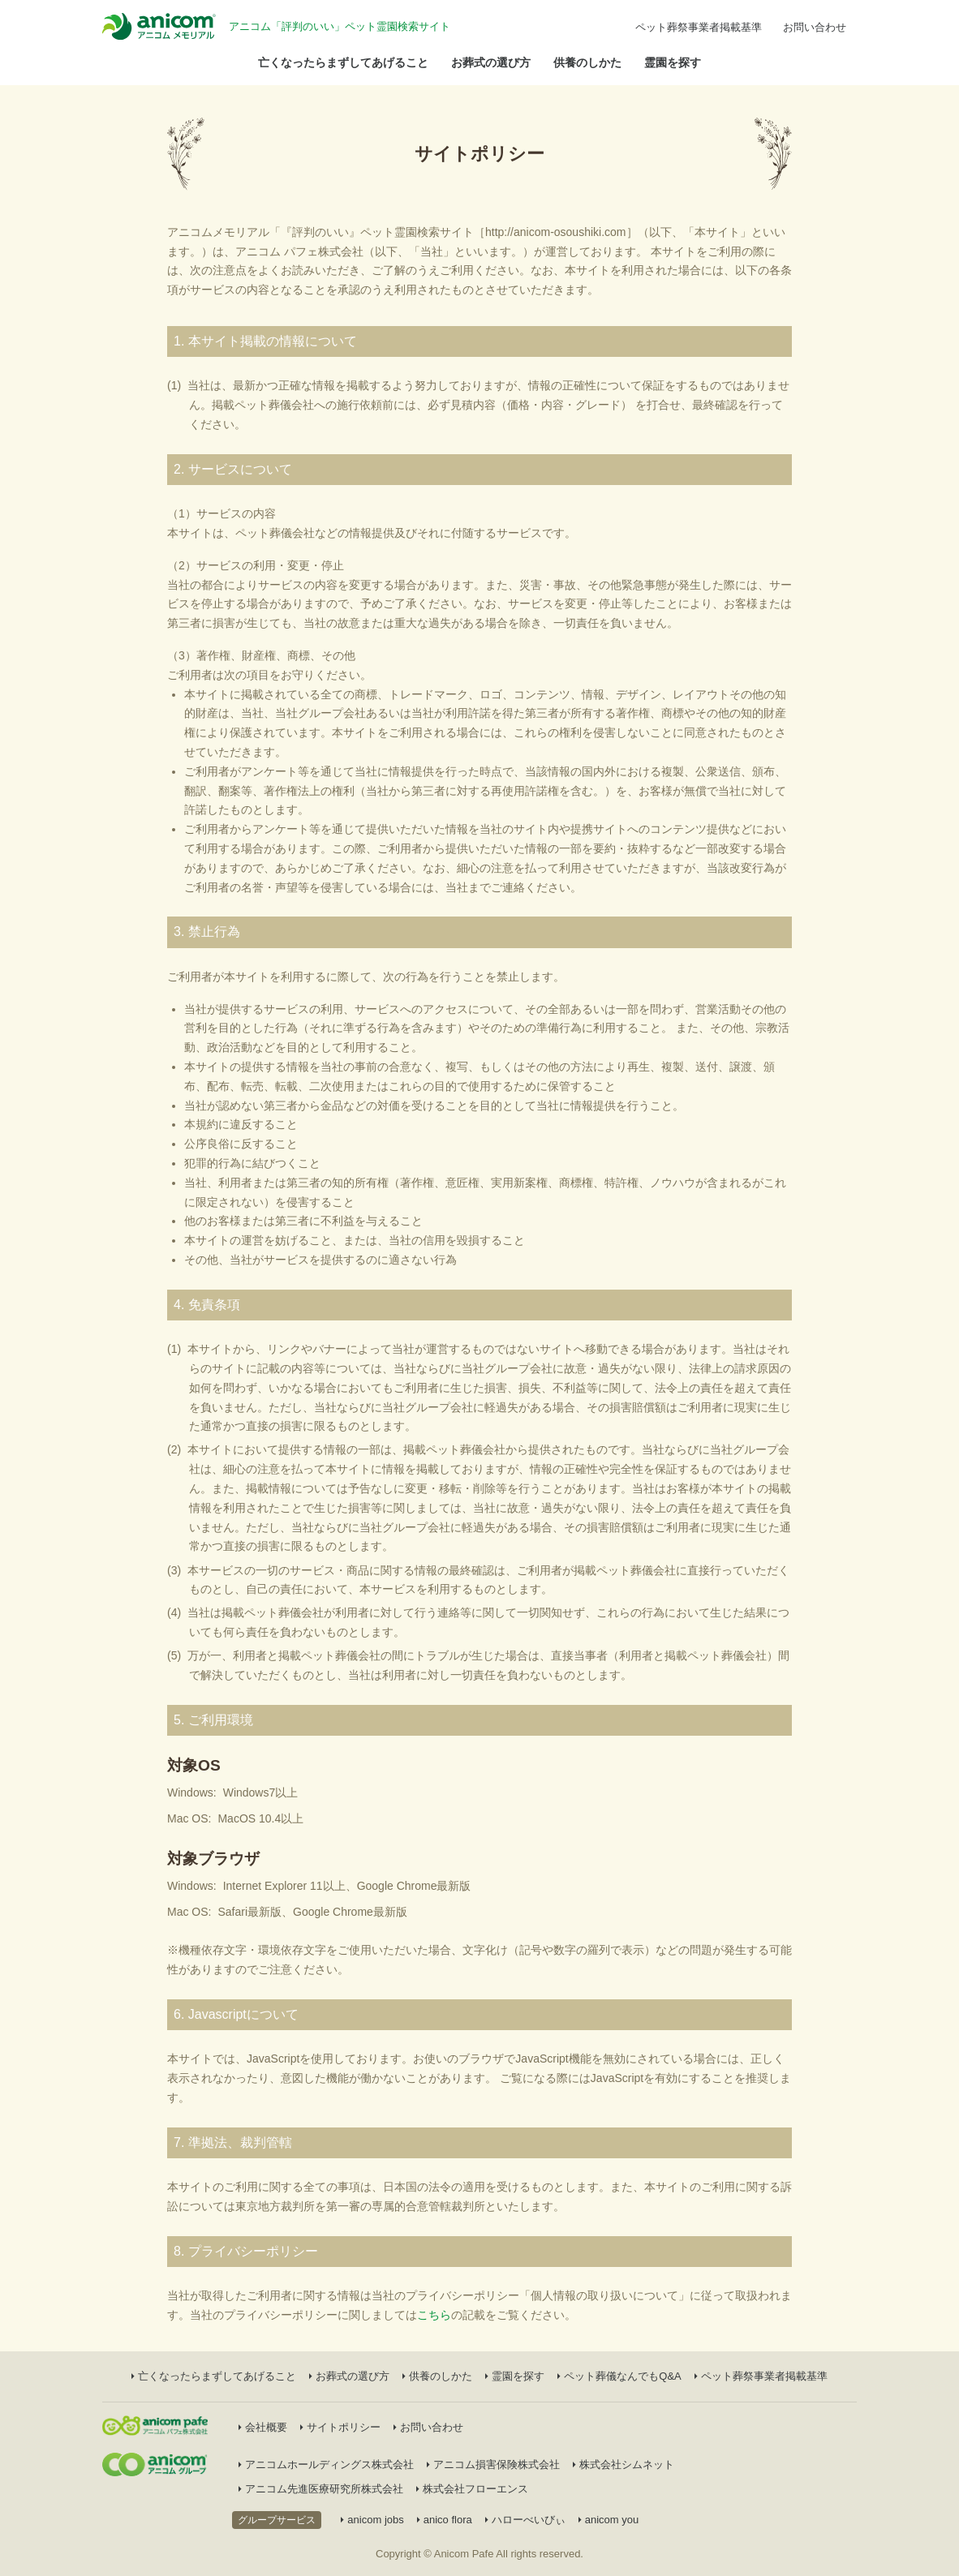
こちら (434, 2314)
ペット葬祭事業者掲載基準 (698, 27)
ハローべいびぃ (525, 2520)
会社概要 (263, 2427)
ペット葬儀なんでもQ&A (619, 2376)
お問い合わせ (814, 27)
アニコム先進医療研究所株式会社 (321, 2489)
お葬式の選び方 (491, 62)
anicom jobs (372, 2520)
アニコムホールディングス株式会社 (326, 2464)
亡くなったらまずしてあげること (343, 62)
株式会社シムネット (623, 2464)
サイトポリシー (340, 2427)
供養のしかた (587, 62)
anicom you (608, 2520)
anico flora (444, 2520)
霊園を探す (672, 62)
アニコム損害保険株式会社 (493, 2464)
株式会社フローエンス (472, 2489)
